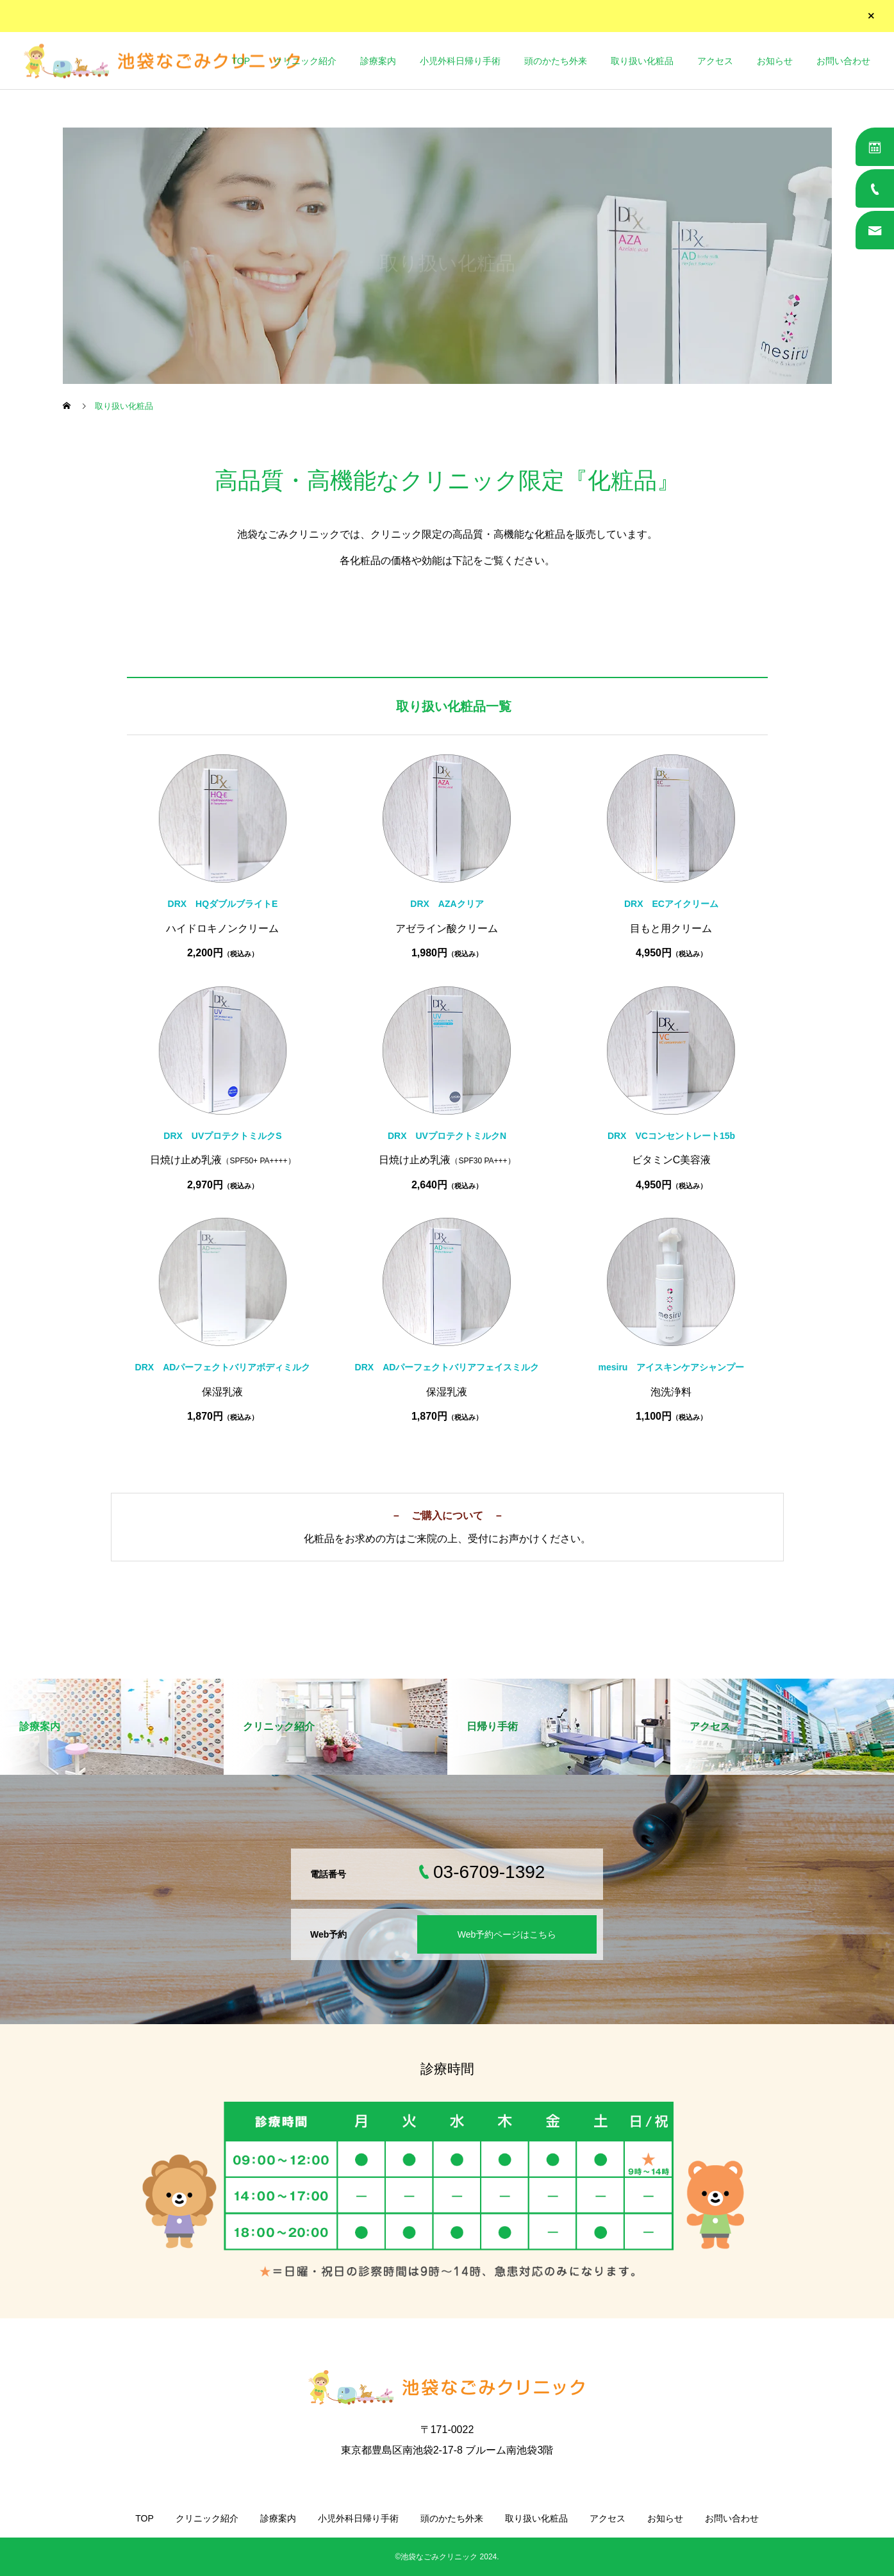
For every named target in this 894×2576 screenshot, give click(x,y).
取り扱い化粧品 (642, 61)
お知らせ (775, 61)
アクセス (715, 61)
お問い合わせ (843, 61)
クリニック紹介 (305, 61)
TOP (240, 61)
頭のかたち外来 (555, 61)
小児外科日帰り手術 (460, 61)
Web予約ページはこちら (507, 1934)
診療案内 (378, 61)
